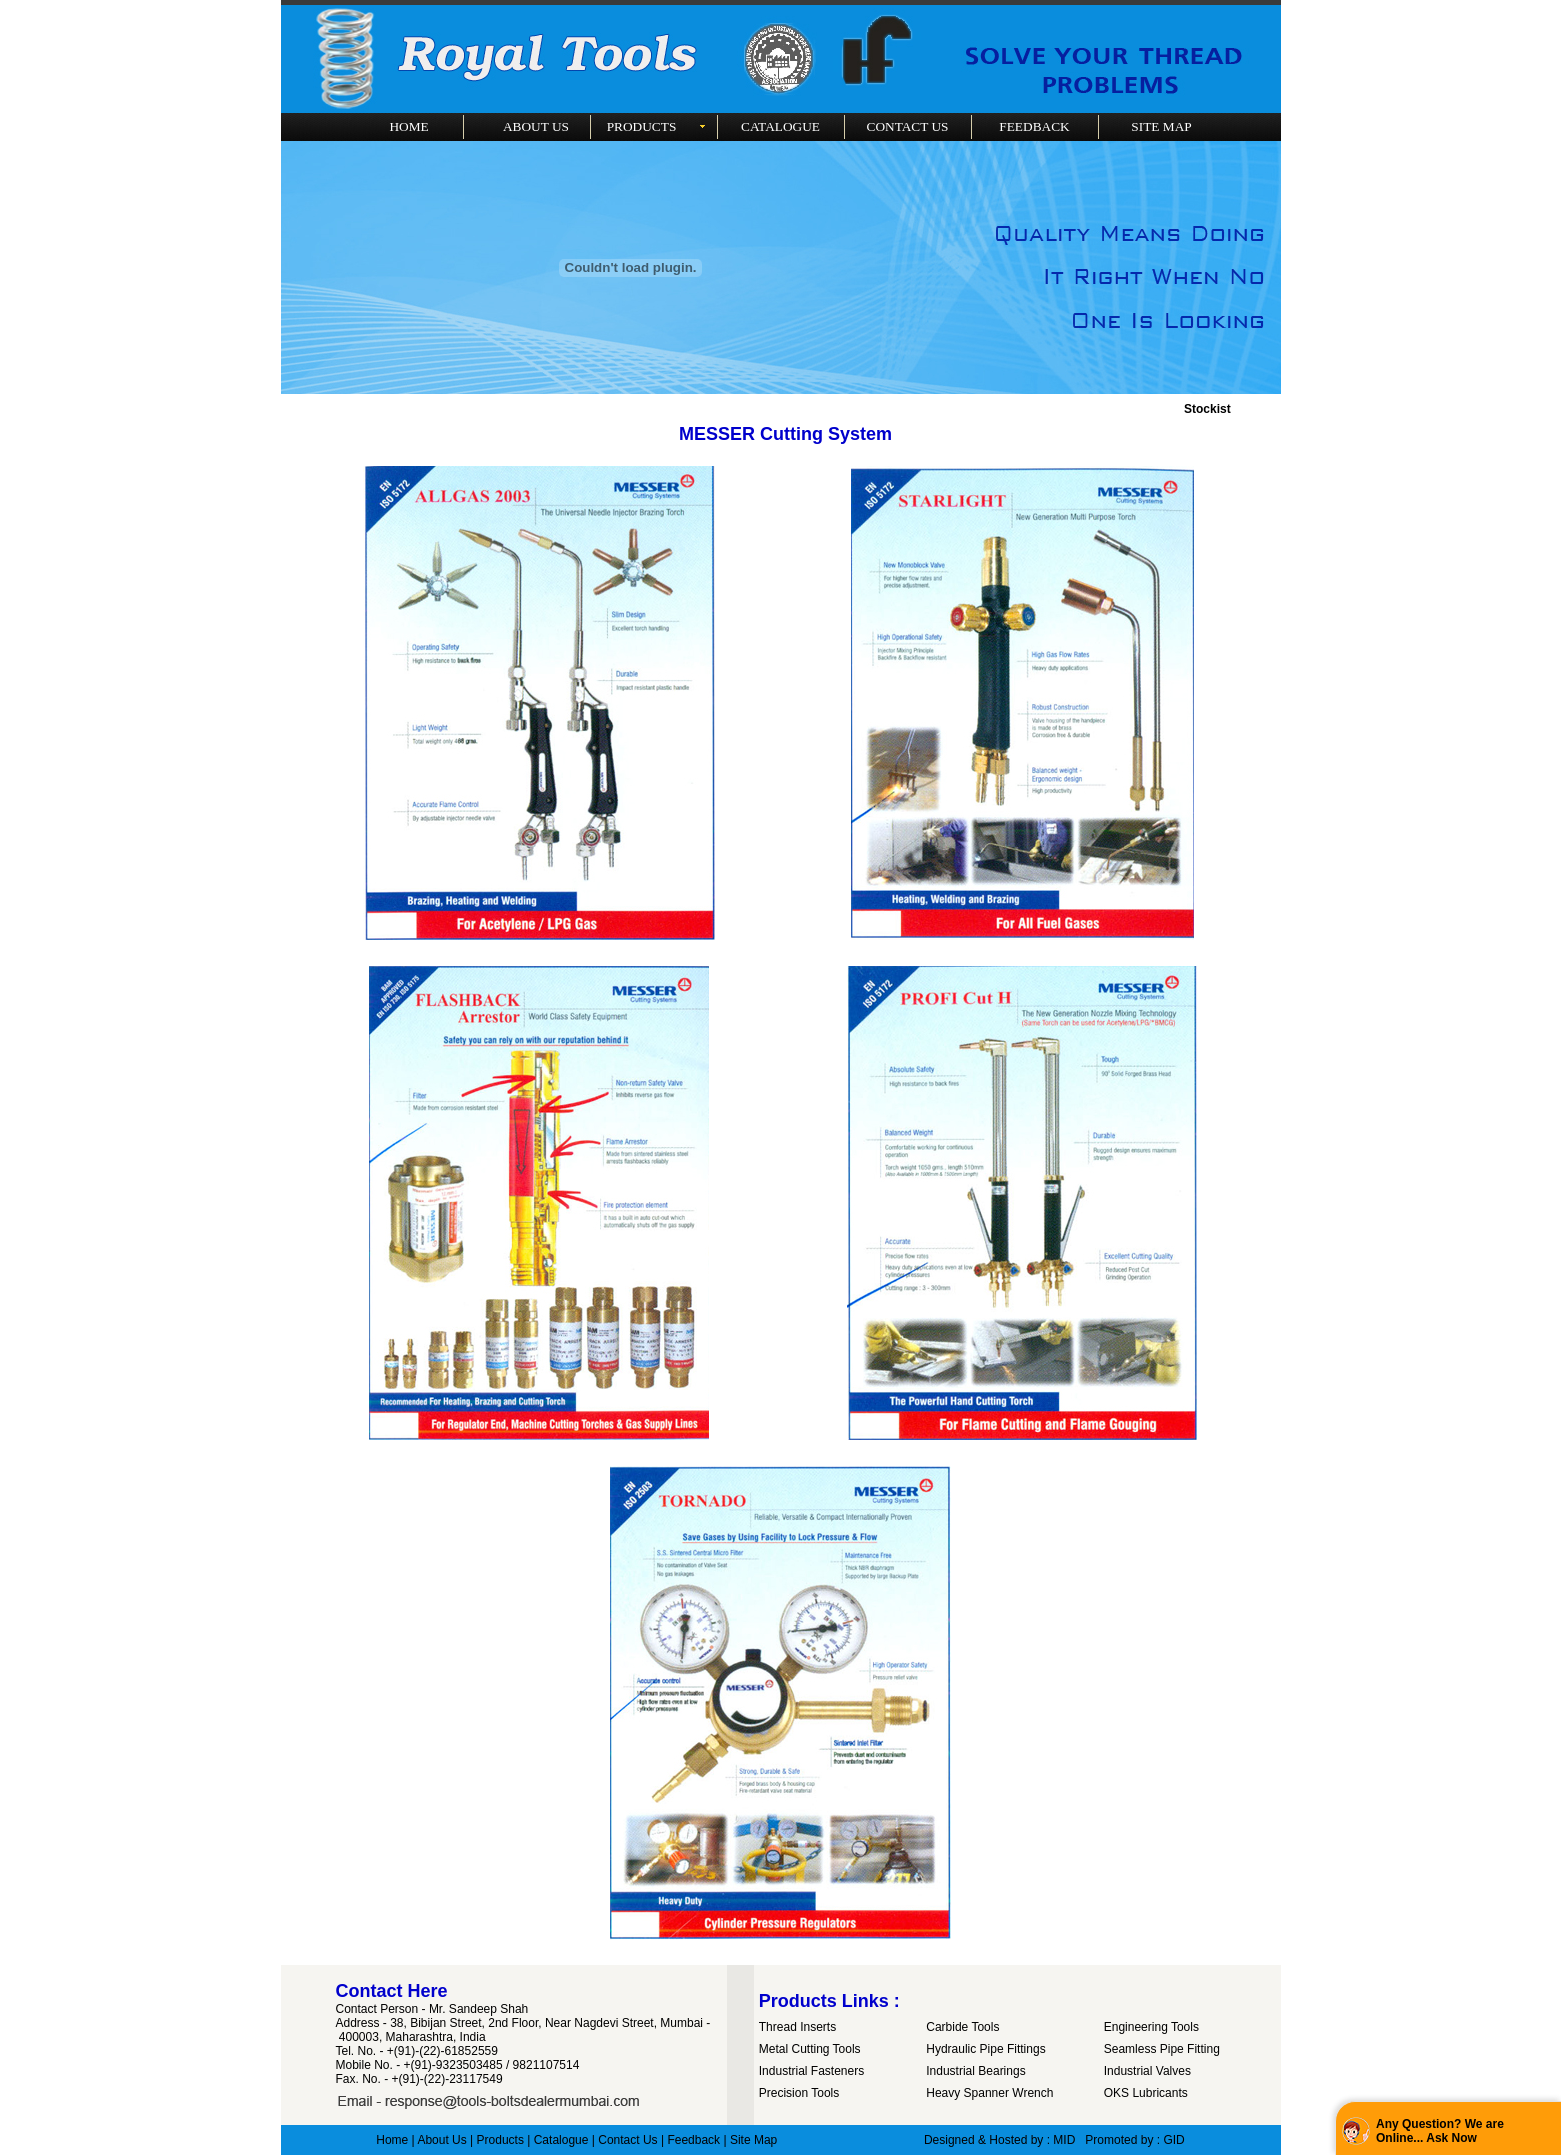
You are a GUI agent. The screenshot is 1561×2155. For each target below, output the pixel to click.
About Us (441, 2140)
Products (500, 2140)
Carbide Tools (962, 2027)
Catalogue (561, 2140)
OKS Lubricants (1146, 2093)
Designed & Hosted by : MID (999, 2140)
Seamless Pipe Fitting (1162, 2049)
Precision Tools (799, 2093)
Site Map (753, 2140)
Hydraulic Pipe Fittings (985, 2049)
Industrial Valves (1147, 2071)
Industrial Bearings (975, 2071)
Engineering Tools (1151, 2027)
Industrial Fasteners (811, 2071)
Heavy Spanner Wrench (989, 2093)
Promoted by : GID (1134, 2140)
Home (392, 2140)
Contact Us (627, 2140)
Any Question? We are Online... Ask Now (1440, 2131)
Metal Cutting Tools (810, 2049)
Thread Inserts (797, 2027)
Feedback (693, 2140)
